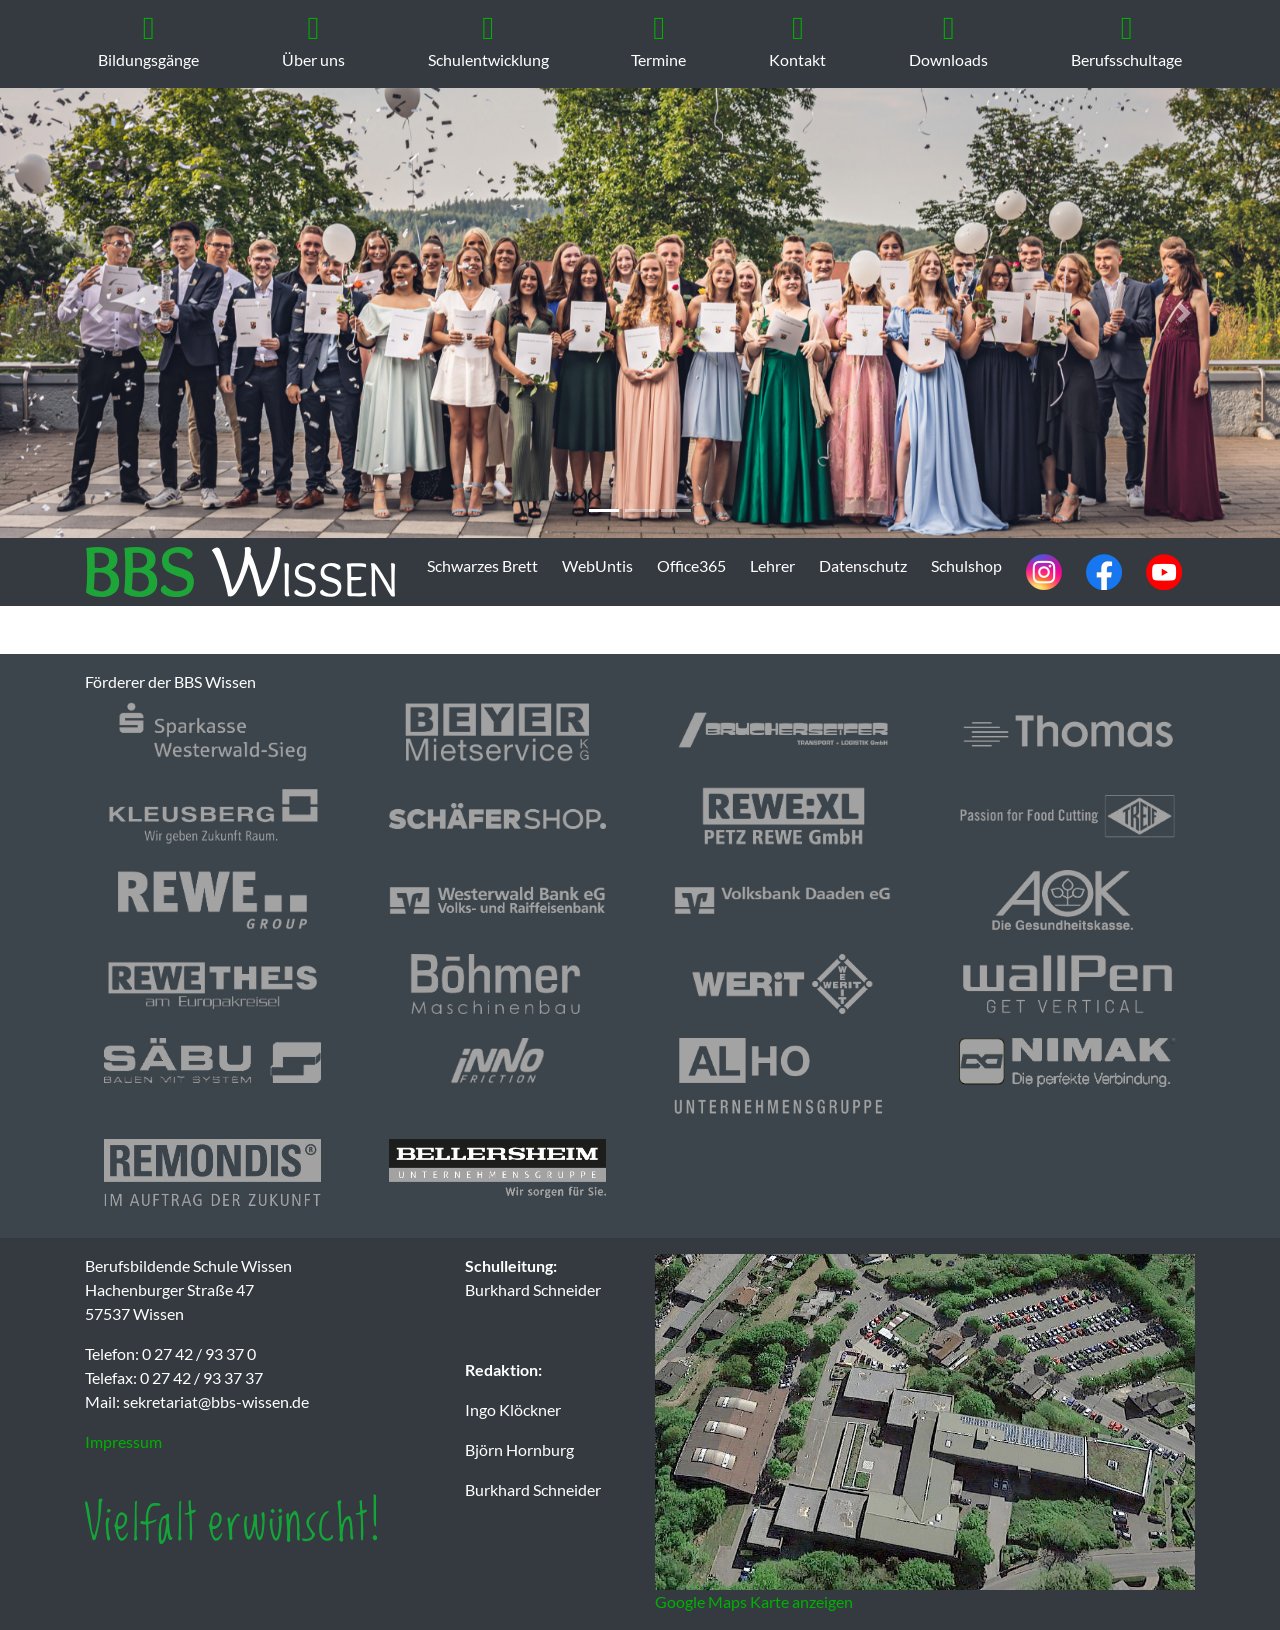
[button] (96, 313)
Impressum (123, 1441)
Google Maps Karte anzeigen (754, 1601)
